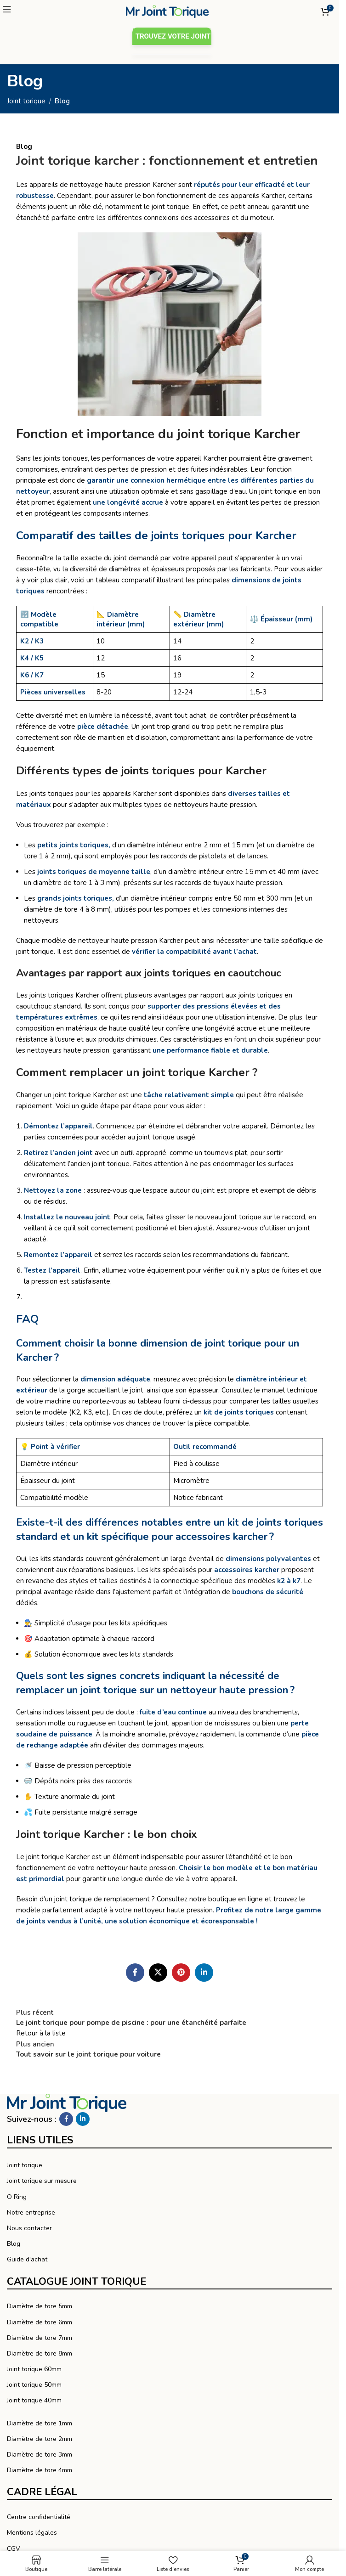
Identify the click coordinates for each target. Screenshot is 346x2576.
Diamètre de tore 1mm (39, 2423)
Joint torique (26, 101)
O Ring (17, 2197)
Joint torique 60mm (34, 2369)
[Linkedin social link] (204, 1972)
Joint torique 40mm (34, 2400)
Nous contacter (29, 2228)
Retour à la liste (41, 2033)
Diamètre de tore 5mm (39, 2306)
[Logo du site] (167, 11)
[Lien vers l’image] (66, 2102)
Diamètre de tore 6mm (39, 2322)
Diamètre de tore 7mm (39, 2338)
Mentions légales (32, 2532)
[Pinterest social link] (181, 1972)
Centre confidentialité (38, 2517)
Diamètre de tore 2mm (39, 2439)
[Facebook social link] (135, 1972)
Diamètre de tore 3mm (39, 2454)
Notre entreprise (31, 2212)
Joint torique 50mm (34, 2384)
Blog (62, 101)
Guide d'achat (27, 2259)
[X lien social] (158, 1972)
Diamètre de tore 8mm (39, 2353)
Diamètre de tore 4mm (39, 2470)
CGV (13, 2548)
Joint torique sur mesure (42, 2180)
